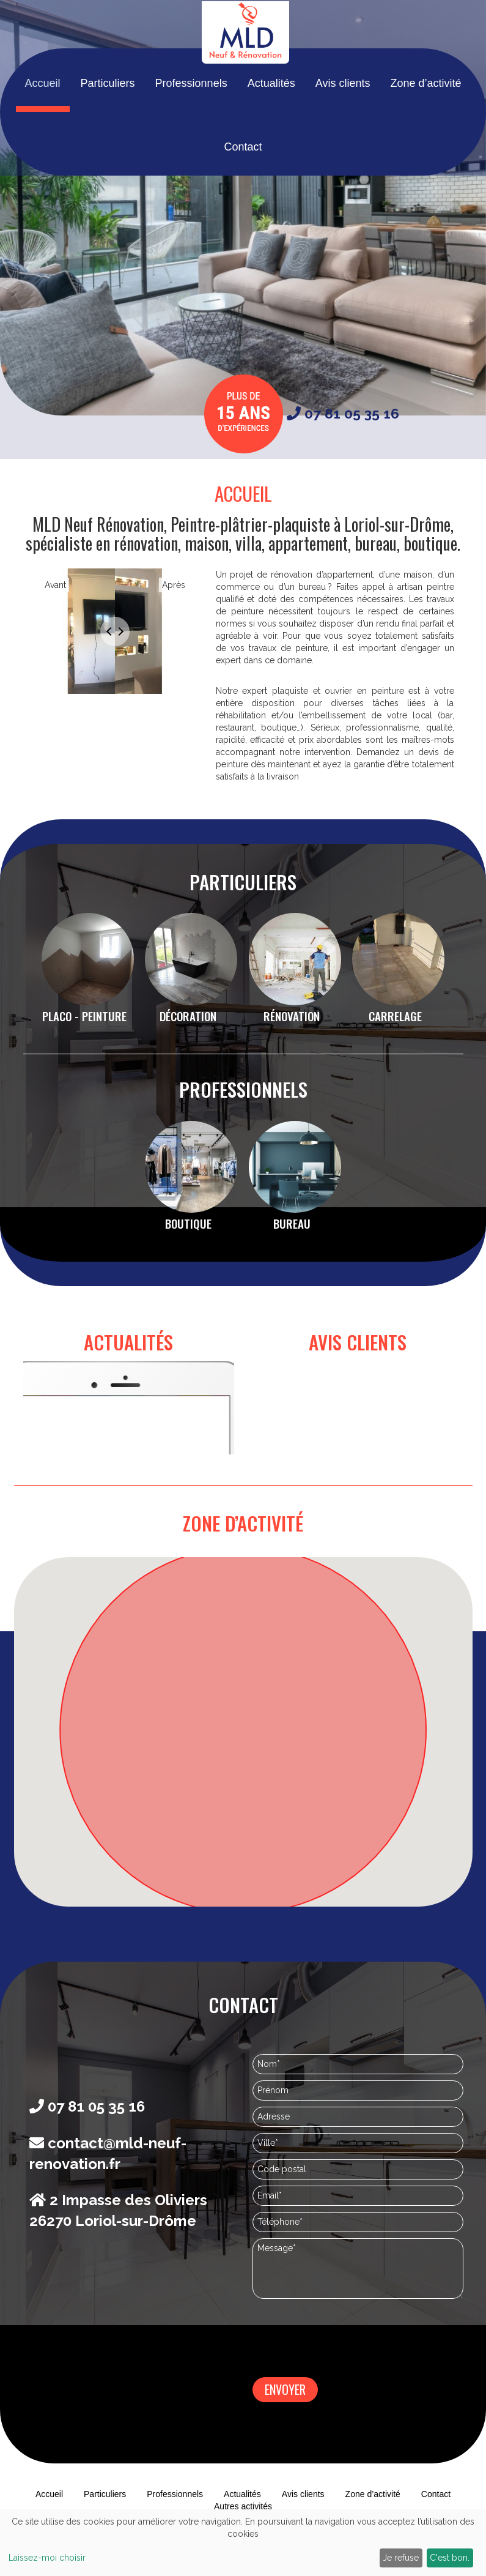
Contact (243, 181)
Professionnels (191, 117)
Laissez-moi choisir (47, 2558)
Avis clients (343, 117)
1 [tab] (115, 718)
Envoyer (285, 2389)
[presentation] (345, 2340)
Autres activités (243, 2506)
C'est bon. (449, 2558)
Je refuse (401, 2558)
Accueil (41, 117)
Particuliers (106, 117)
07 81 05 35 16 (343, 413)
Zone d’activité (427, 117)
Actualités (271, 117)
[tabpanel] (114, 639)
